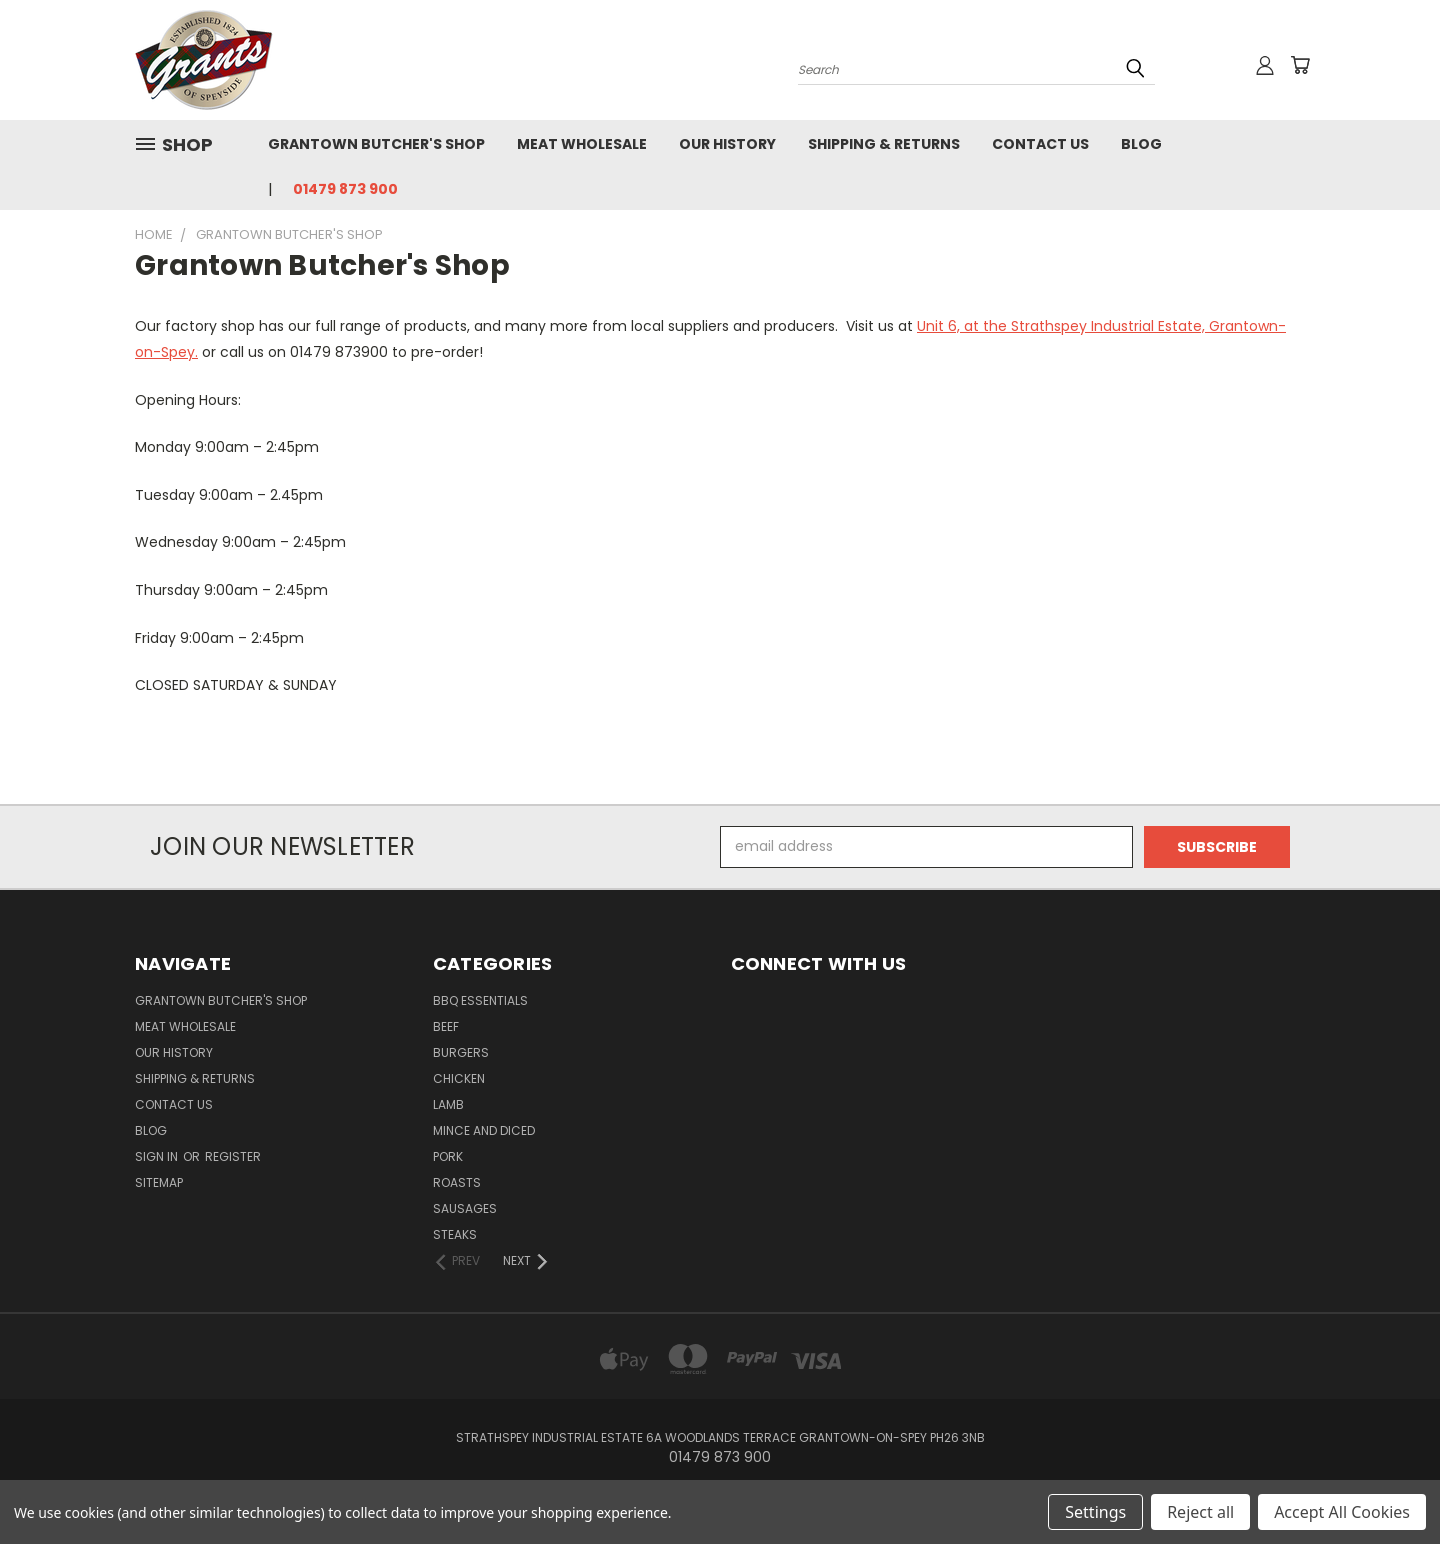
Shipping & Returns (884, 144)
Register (233, 1156)
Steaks (455, 1234)
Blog (1141, 144)
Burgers (461, 1052)
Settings (1095, 1512)
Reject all (1200, 1512)
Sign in (158, 1156)
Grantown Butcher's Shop (376, 144)
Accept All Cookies (1342, 1512)
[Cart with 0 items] (1300, 65)
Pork (448, 1156)
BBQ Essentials (480, 1000)
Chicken (459, 1078)
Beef (446, 1026)
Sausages (465, 1208)
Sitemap (159, 1182)
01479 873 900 (345, 189)
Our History (727, 144)
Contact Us (1040, 144)
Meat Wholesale (582, 144)
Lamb (448, 1104)
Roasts (457, 1182)
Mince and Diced (484, 1130)
